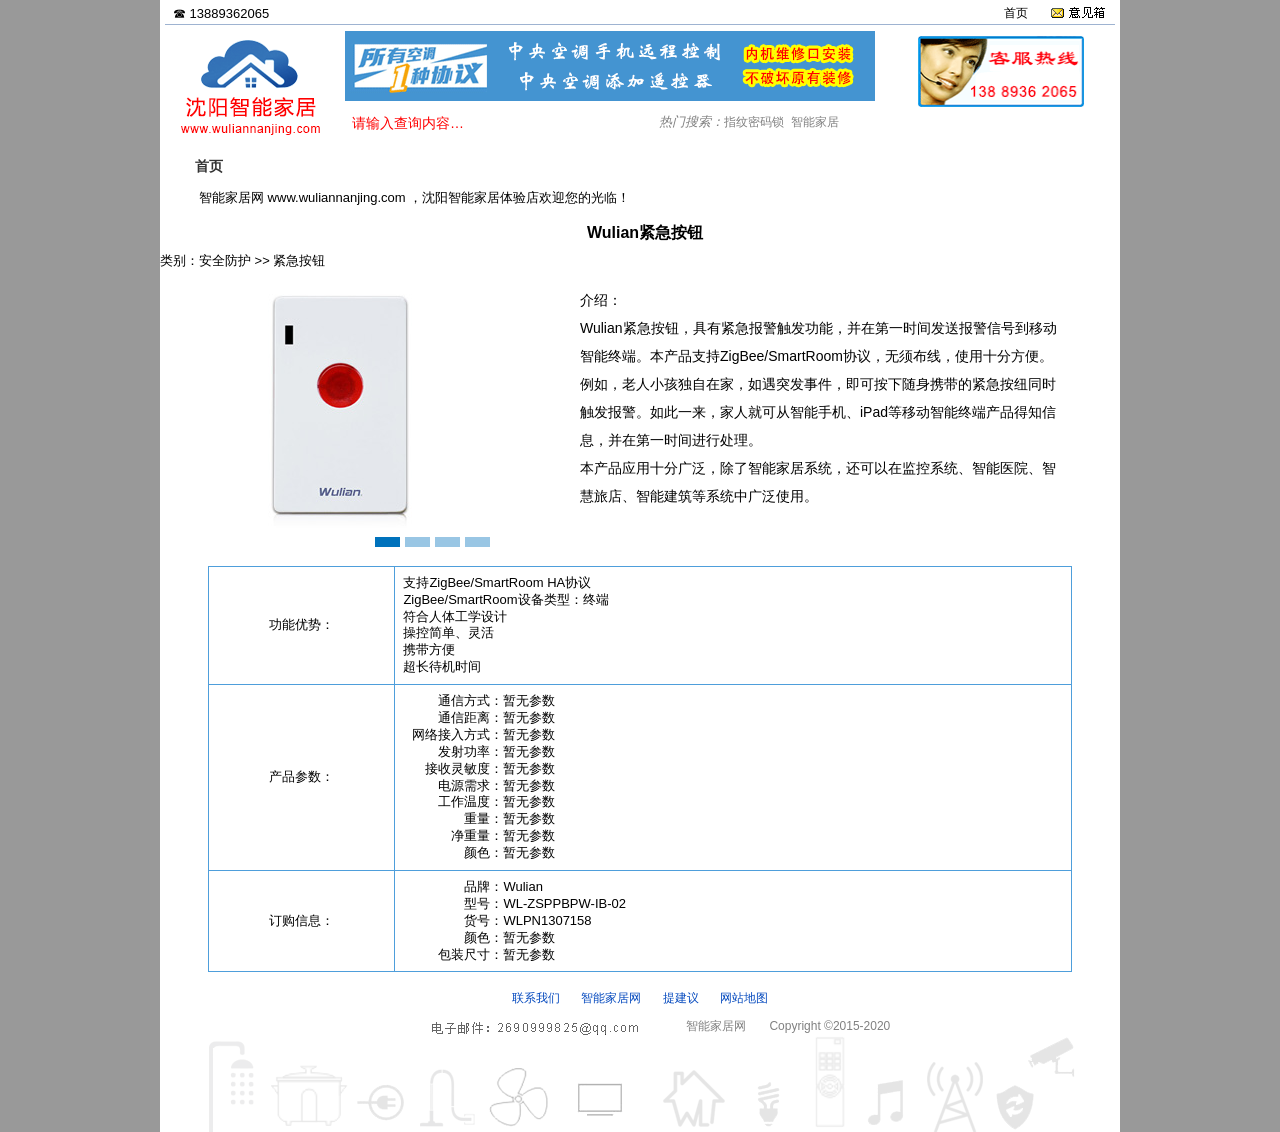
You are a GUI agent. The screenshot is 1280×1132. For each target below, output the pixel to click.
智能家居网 (611, 998)
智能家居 (815, 122)
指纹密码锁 (754, 122)
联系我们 (536, 998)
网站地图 (744, 998)
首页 (1016, 13)
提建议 (681, 998)
